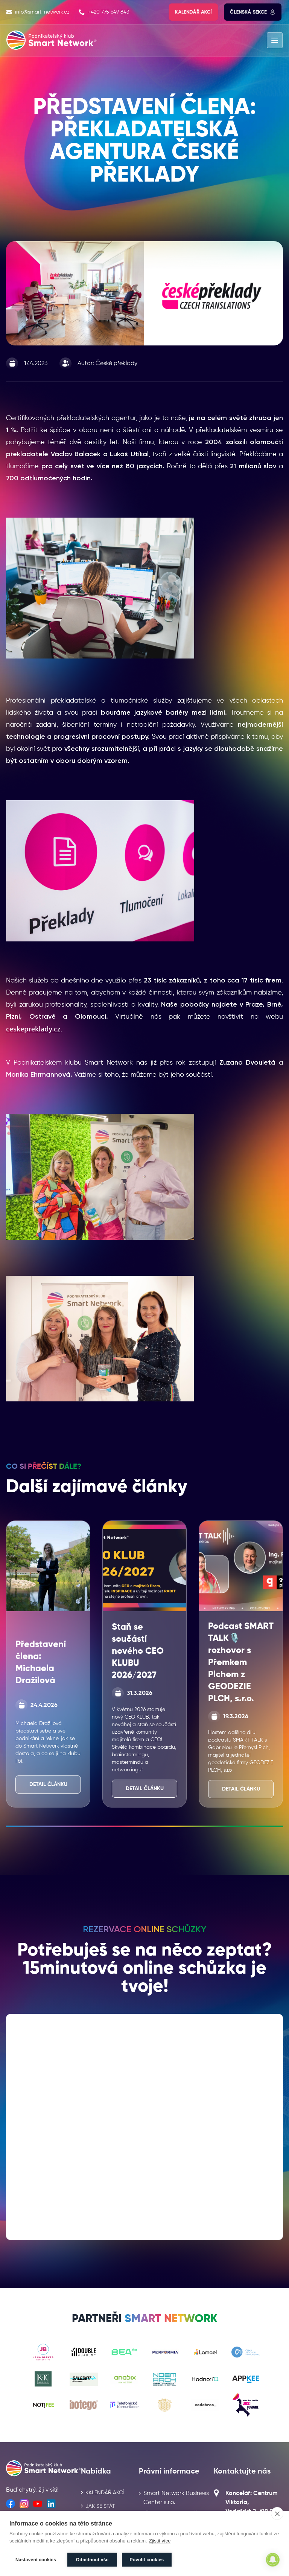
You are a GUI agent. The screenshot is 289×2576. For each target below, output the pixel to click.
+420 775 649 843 (104, 12)
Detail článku (48, 1784)
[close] (277, 2514)
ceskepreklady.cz (33, 1028)
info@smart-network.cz (38, 12)
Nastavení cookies (35, 2559)
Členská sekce (253, 12)
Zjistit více (160, 2541)
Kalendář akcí (193, 12)
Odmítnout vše (92, 2559)
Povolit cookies (147, 2559)
